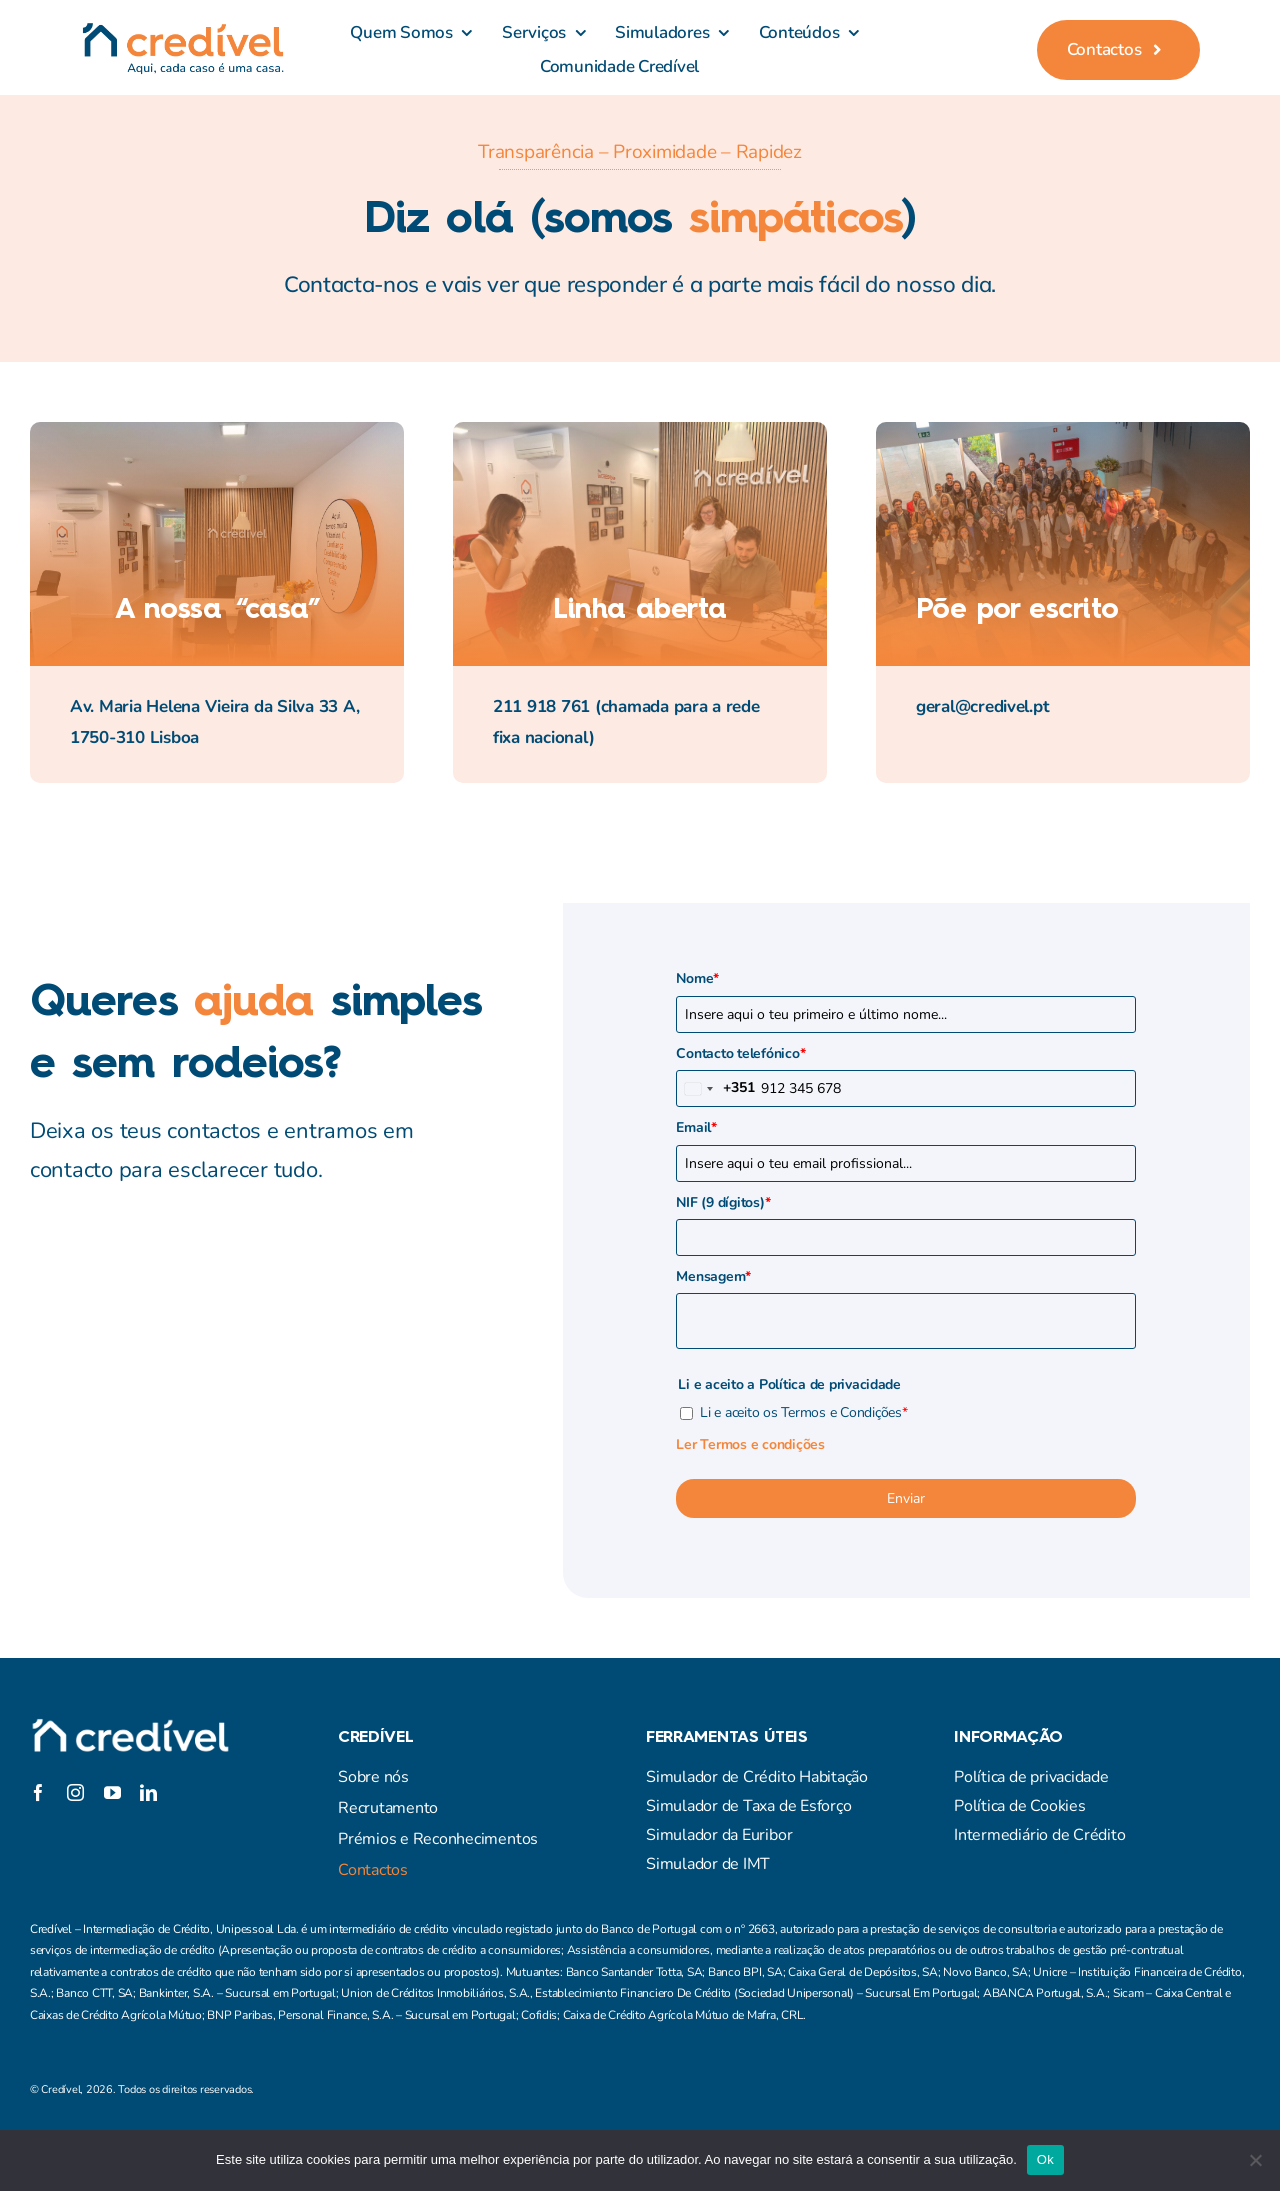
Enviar (906, 1498)
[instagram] (110, 1766)
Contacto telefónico (740, 1053)
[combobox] (716, 1088)
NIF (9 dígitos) (723, 1202)
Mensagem (713, 1276)
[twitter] (74, 1766)
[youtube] (112, 1792)
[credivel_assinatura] (182, 30)
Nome (697, 978)
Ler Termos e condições (750, 1444)
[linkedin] (148, 1792)
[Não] (1255, 2160)
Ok (1045, 2159)
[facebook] (38, 1766)
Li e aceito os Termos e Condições (803, 1412)
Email (696, 1127)
